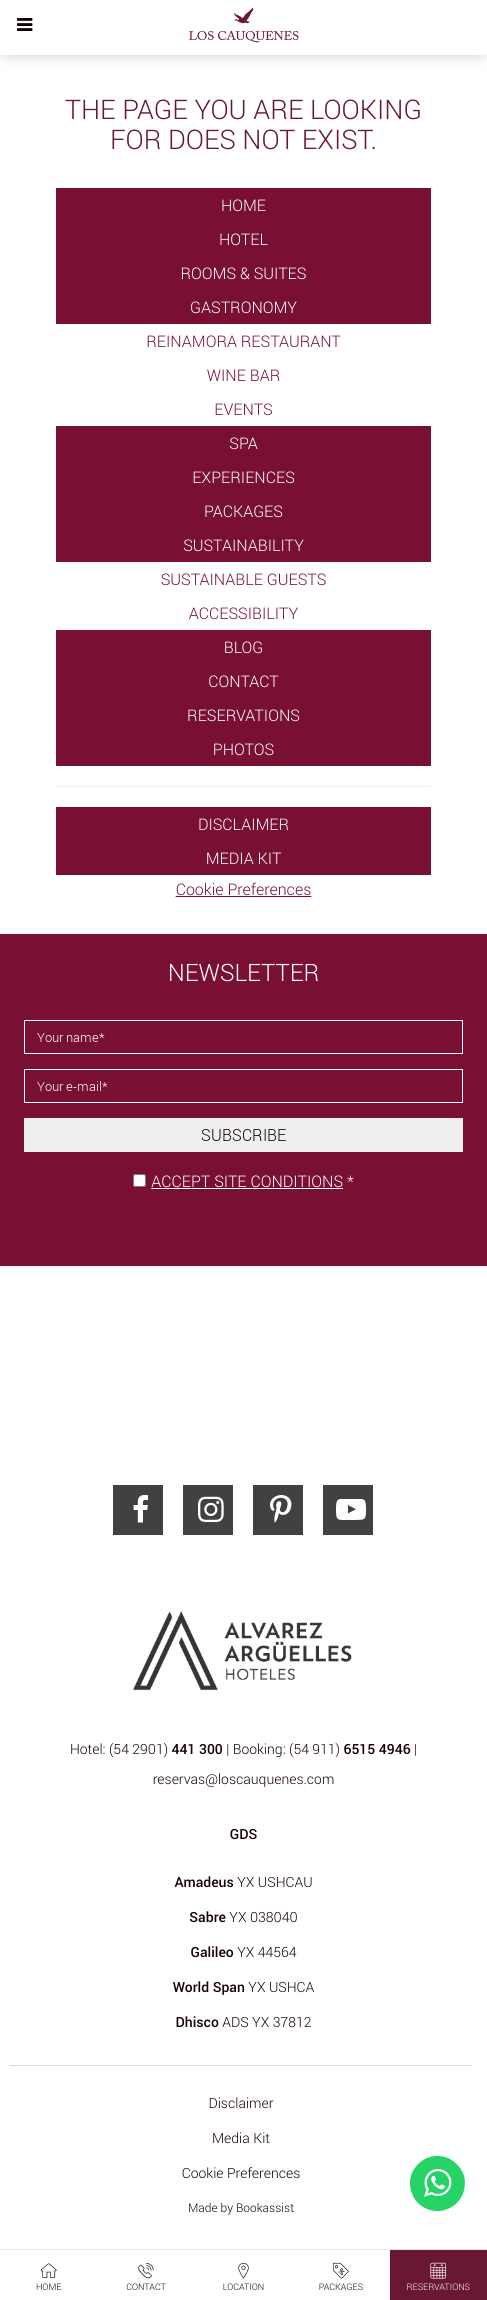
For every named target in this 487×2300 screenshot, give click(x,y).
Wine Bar (244, 375)
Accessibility (243, 613)
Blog (244, 647)
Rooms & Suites (244, 273)
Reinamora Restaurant (243, 341)
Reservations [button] (438, 2276)
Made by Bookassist (241, 2208)
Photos (243, 749)
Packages (243, 511)
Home (243, 205)
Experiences (243, 477)
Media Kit (244, 858)
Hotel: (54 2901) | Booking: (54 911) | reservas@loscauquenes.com (243, 1764)
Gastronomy (243, 307)
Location (244, 2276)
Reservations (243, 715)
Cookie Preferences (244, 889)
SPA (243, 443)
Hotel (243, 239)
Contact (243, 681)
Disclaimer (243, 824)
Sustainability (243, 545)
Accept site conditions (247, 1181)
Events (243, 409)
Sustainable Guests (244, 579)
